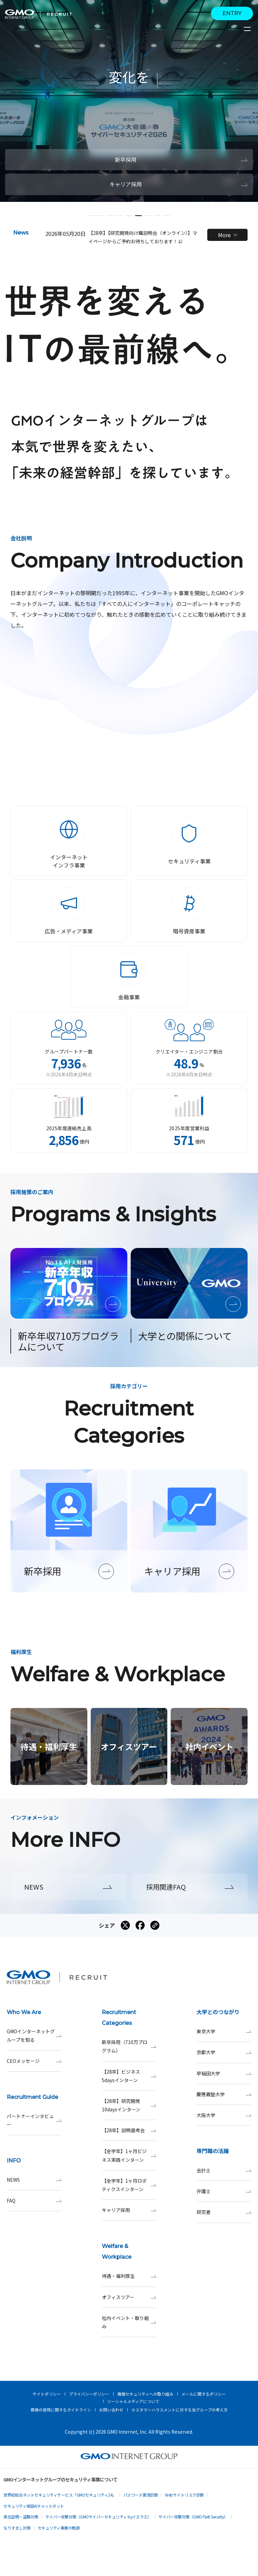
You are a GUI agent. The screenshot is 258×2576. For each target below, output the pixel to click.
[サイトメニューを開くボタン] (248, 29)
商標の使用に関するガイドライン (61, 2409)
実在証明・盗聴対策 (20, 2516)
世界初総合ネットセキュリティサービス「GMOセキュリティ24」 (59, 2495)
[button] (91, 215)
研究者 (224, 2212)
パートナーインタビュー (34, 2120)
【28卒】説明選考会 (129, 2130)
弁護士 (224, 2191)
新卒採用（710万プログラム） (129, 2046)
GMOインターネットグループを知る (34, 2035)
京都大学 (224, 2052)
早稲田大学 (224, 2073)
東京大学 (224, 2031)
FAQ (34, 2200)
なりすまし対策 (17, 2528)
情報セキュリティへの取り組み (145, 2394)
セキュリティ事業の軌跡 (59, 2528)
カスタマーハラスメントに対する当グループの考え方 (179, 2409)
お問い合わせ (111, 2409)
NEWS (34, 2180)
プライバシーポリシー (89, 2394)
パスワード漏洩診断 (140, 2495)
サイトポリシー (47, 2394)
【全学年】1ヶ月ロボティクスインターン (129, 2185)
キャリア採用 (129, 2210)
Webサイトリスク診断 (184, 2495)
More (227, 235)
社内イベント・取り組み (129, 2322)
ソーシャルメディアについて (133, 2401)
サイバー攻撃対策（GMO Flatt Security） (193, 2516)
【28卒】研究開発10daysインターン (129, 2105)
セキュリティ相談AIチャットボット (33, 2506)
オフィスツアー (129, 2297)
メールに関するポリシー (203, 2394)
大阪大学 (224, 2115)
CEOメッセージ (34, 2061)
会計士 (224, 2170)
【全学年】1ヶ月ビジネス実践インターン (129, 2155)
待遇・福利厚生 (129, 2276)
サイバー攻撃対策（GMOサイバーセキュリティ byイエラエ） (98, 2516)
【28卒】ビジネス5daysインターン (129, 2076)
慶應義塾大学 (224, 2094)
